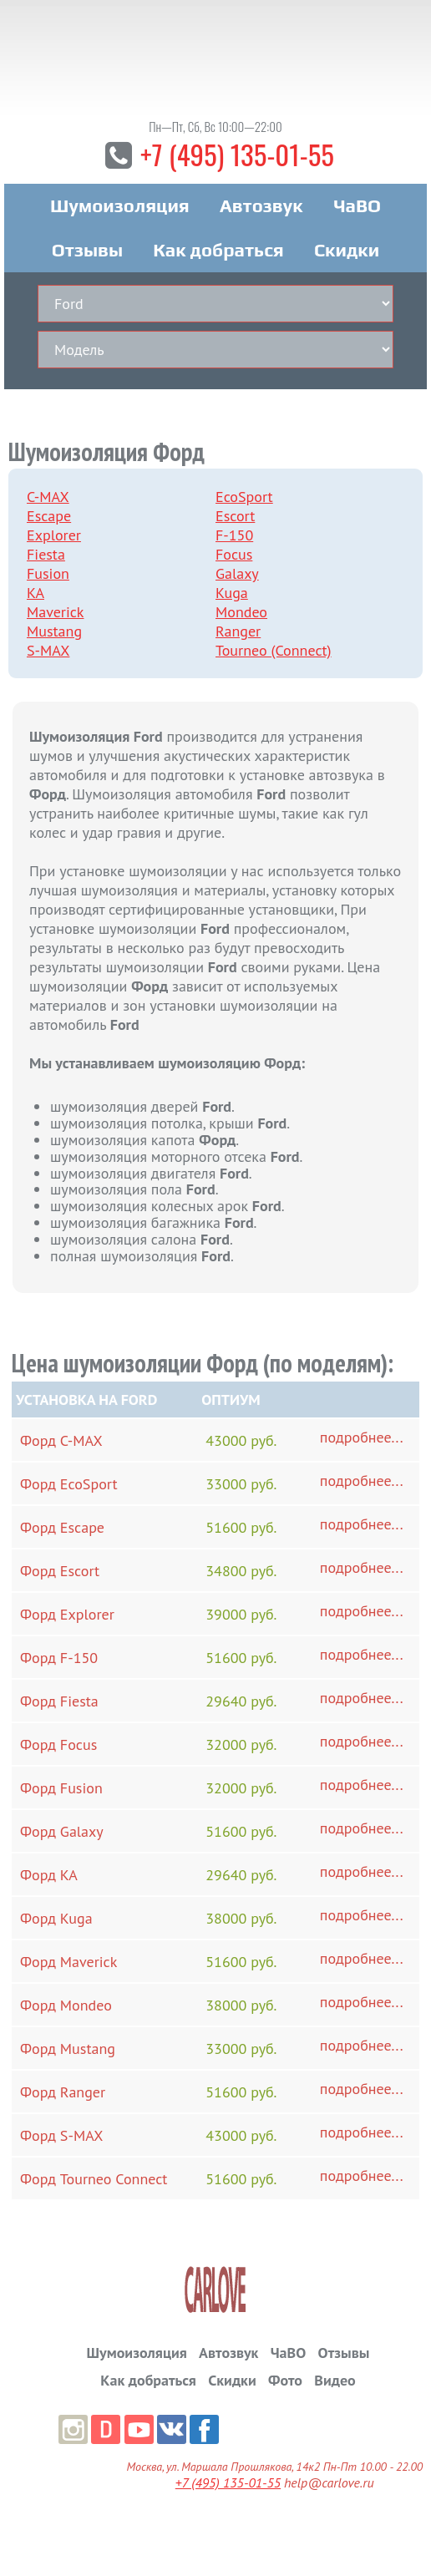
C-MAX (48, 499)
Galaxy (237, 576)
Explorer (54, 537)
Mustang (54, 633)
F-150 (234, 537)
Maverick (55, 614)
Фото (285, 2381)
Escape (49, 518)
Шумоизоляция (120, 208)
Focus (234, 556)
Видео (334, 2381)
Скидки (346, 252)
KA (35, 595)
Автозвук (261, 208)
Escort (235, 518)
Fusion (48, 576)
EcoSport (244, 499)
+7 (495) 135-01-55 (237, 155)
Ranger (238, 633)
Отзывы (87, 252)
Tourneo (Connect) (274, 652)
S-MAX (48, 652)
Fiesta (46, 556)
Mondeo (241, 614)
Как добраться (218, 252)
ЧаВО (357, 208)
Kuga (232, 595)
